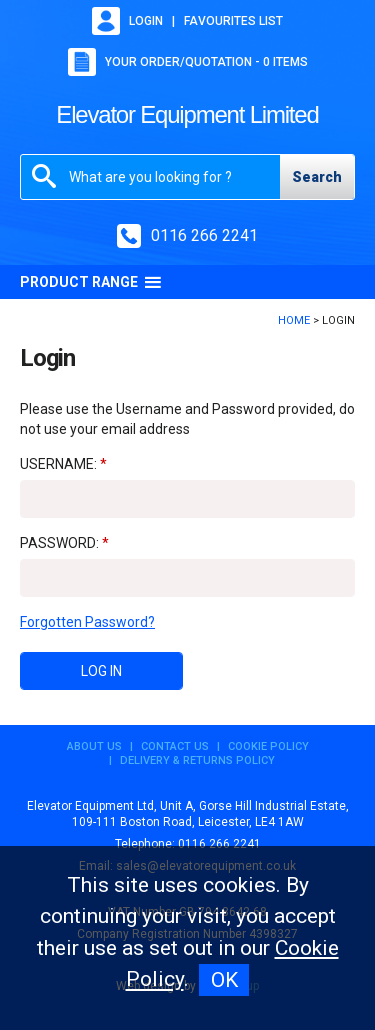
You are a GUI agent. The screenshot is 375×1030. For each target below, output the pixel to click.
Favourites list (233, 21)
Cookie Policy (268, 746)
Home (294, 320)
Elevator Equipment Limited (187, 114)
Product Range (91, 282)
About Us (94, 746)
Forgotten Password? (87, 622)
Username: (58, 464)
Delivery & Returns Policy (197, 760)
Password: (59, 543)
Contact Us (175, 746)
